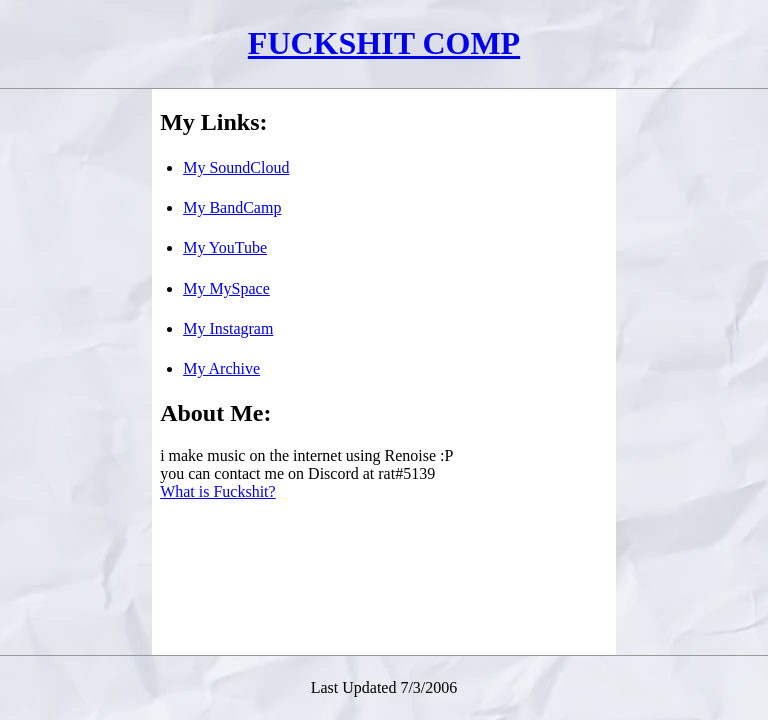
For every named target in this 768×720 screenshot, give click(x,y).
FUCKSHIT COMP (384, 43)
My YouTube (225, 247)
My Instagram (228, 328)
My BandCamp (232, 207)
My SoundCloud (236, 167)
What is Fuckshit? (218, 491)
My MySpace (226, 288)
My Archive (221, 368)
